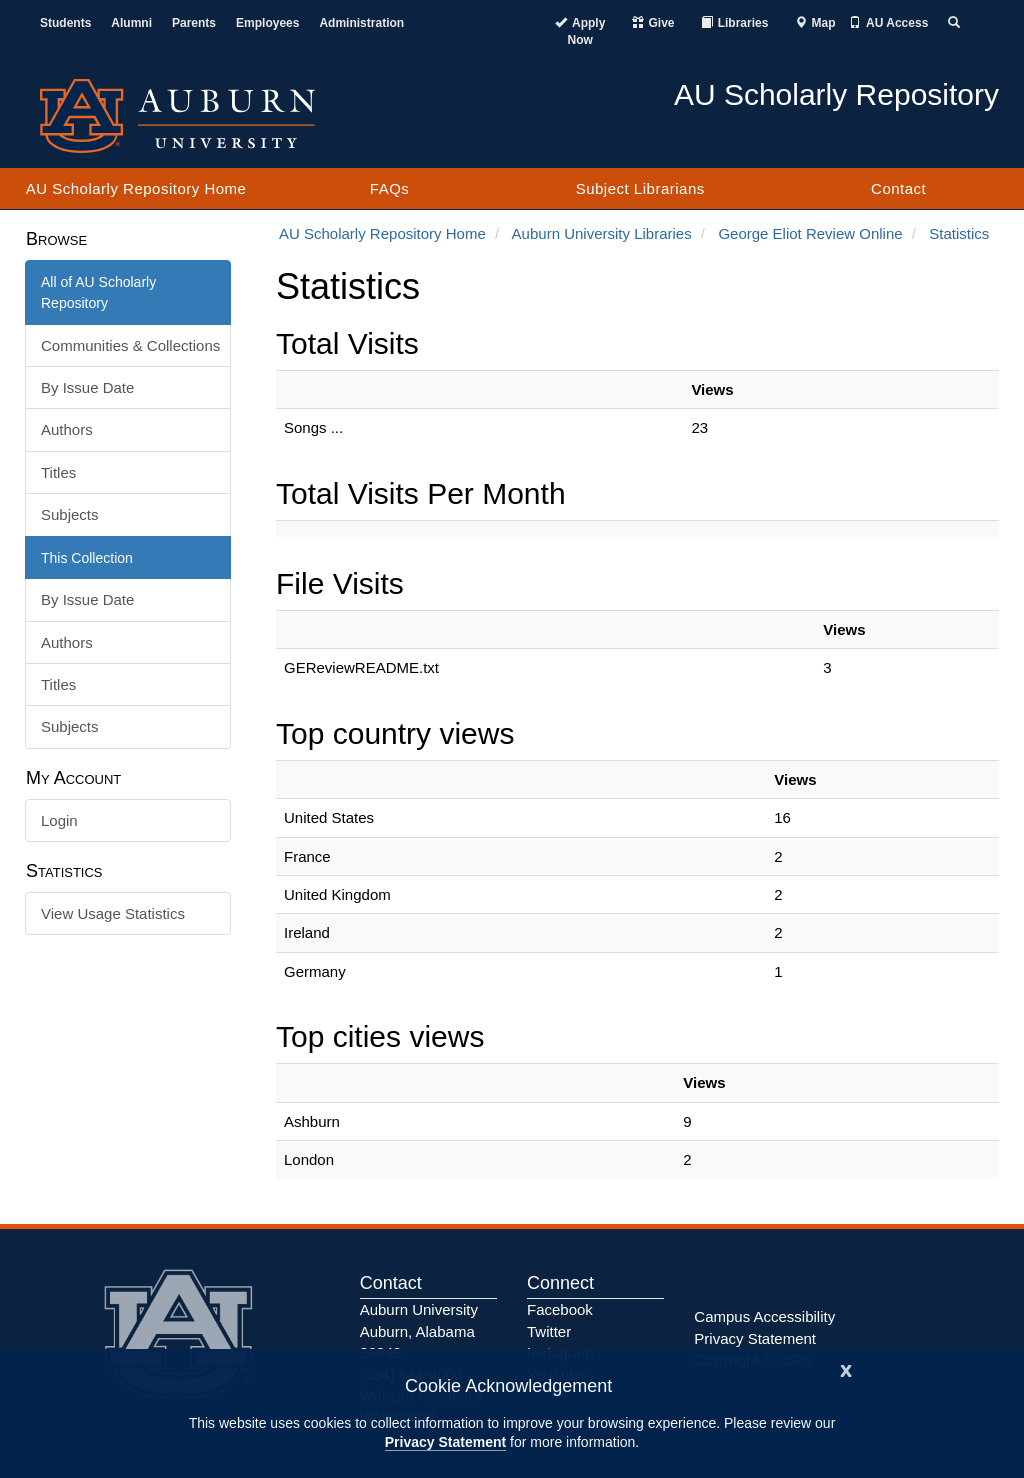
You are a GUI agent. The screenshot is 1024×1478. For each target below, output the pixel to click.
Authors (67, 429)
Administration (361, 23)
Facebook (560, 1309)
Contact (898, 188)
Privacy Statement (445, 1442)
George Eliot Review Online (810, 233)
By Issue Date (87, 387)
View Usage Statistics (113, 913)
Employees (267, 23)
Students (65, 23)
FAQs (390, 188)
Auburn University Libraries (602, 233)
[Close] (846, 1368)
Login (59, 820)
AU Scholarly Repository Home (136, 188)
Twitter (549, 1331)
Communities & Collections (130, 345)
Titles (58, 472)
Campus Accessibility (764, 1316)
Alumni (131, 23)
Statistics (959, 233)
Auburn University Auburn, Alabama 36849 (419, 1331)
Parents (194, 23)
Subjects (70, 514)
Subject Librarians (640, 188)
